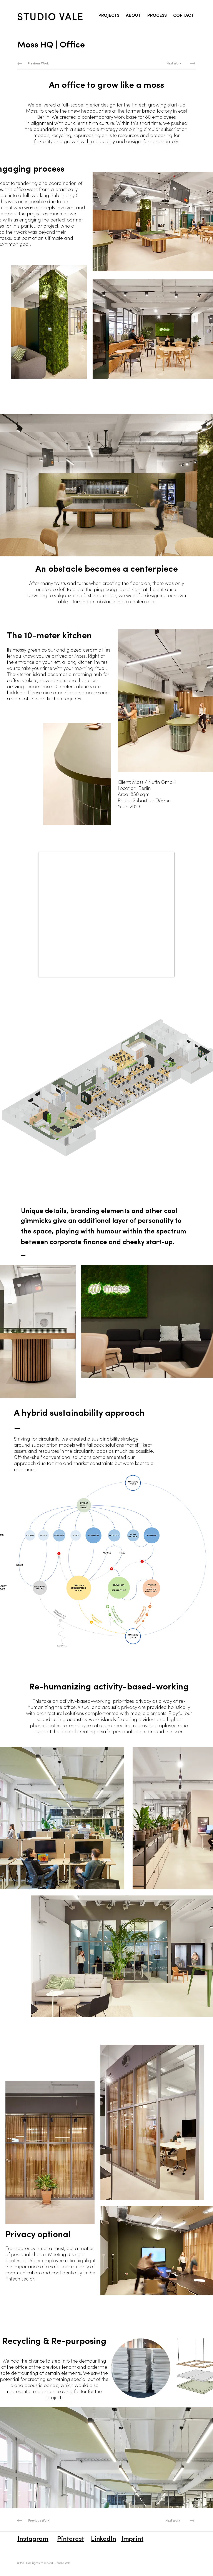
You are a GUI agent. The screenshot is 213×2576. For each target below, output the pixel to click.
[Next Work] (173, 63)
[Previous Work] (38, 63)
